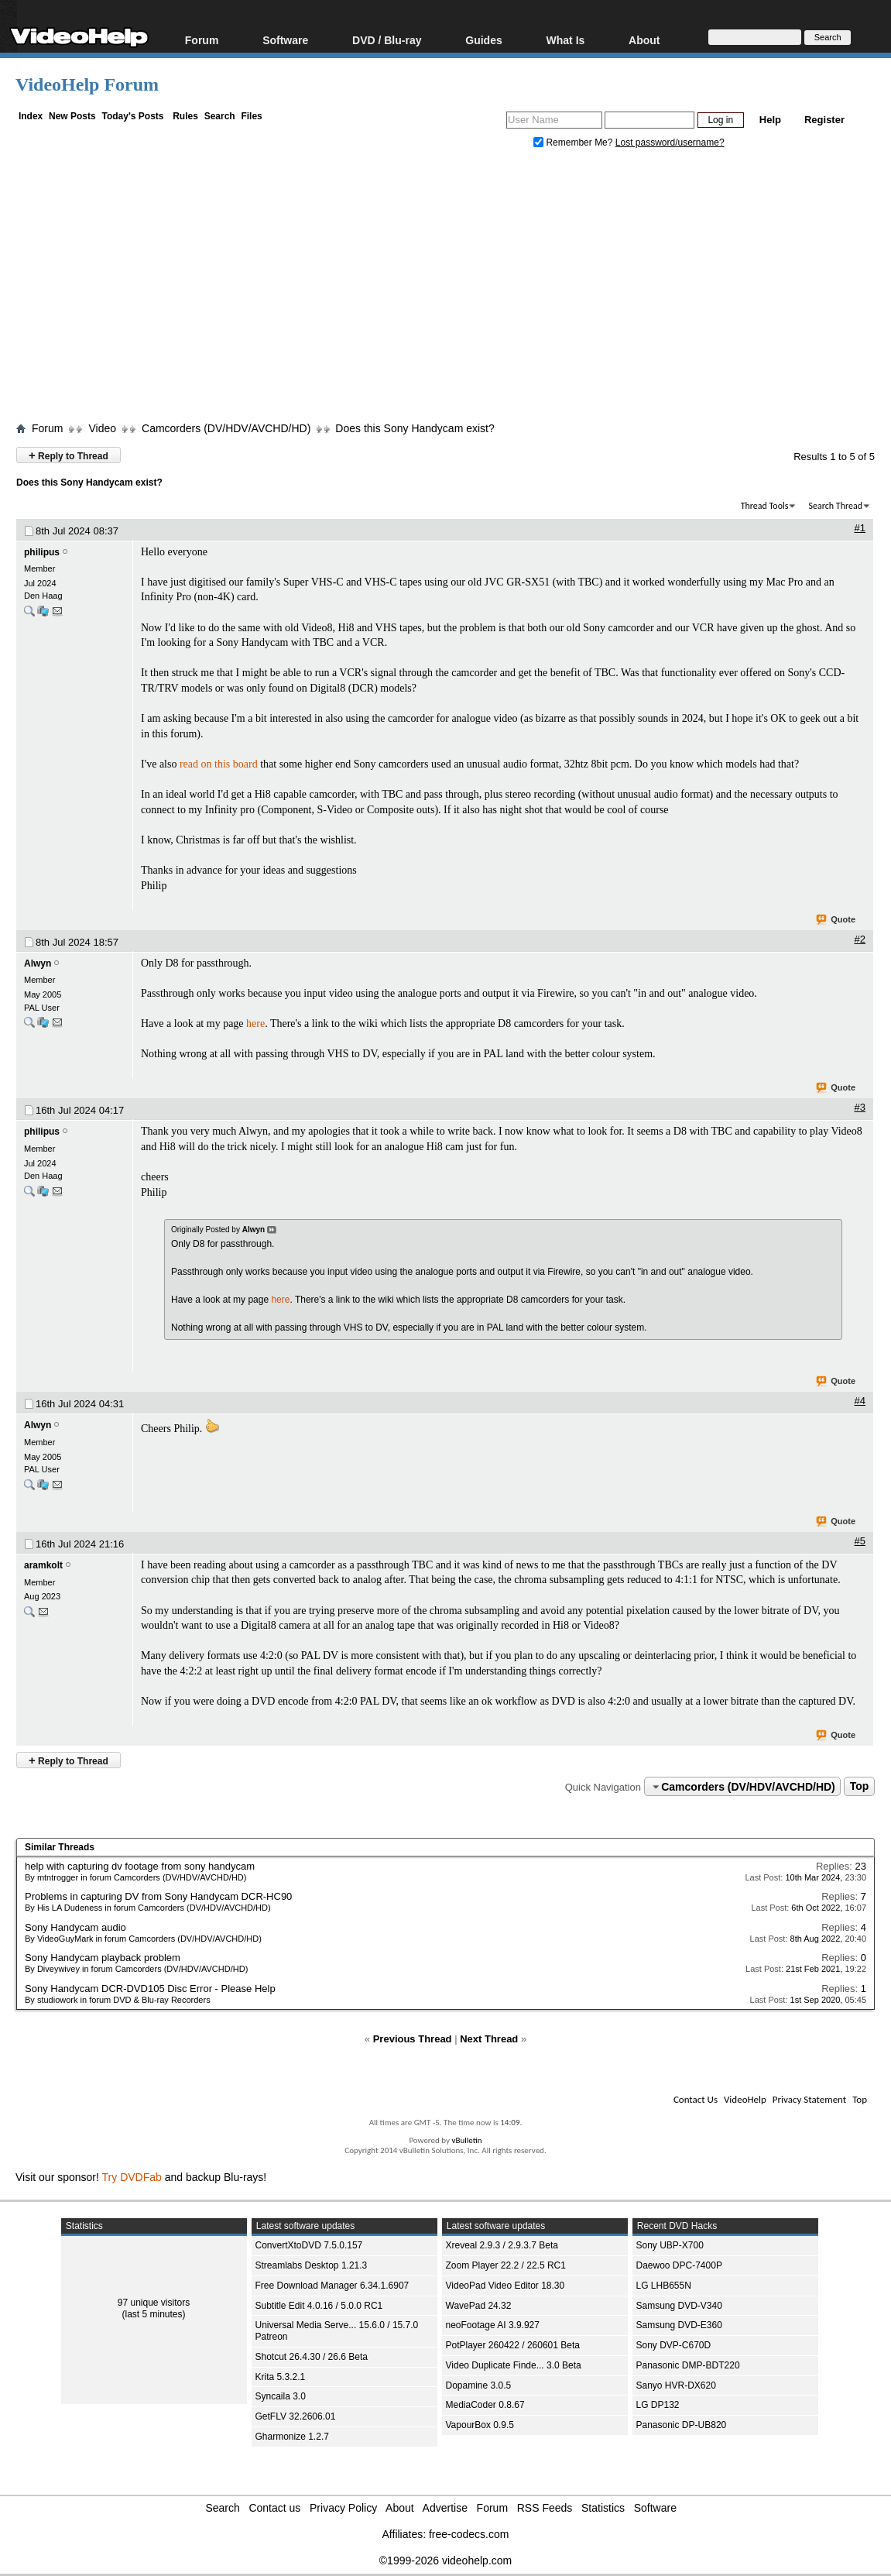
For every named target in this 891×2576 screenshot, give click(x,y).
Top (859, 1787)
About (644, 40)
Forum (202, 40)
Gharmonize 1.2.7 (292, 2436)
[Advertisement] (453, 288)
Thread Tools (765, 505)
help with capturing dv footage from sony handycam (140, 1866)
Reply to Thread (68, 455)
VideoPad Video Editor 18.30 (505, 2285)
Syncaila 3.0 (280, 2396)
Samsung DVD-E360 (679, 2325)
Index (31, 116)
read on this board (219, 764)
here (255, 1023)
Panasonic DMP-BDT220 (688, 2365)
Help (770, 119)
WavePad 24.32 (479, 2305)
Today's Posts (132, 116)
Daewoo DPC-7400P (679, 2265)
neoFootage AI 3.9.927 (493, 2325)
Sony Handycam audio (75, 1927)
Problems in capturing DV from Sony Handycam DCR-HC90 (158, 1896)
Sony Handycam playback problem (102, 1957)
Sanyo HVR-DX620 (676, 2385)
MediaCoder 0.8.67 (485, 2404)
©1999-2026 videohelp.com (445, 2560)
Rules (185, 116)
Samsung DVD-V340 (679, 2305)
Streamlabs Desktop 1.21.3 (311, 2265)
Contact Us (695, 2099)
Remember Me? (574, 142)
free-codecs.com (469, 2534)
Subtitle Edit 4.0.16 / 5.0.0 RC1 (319, 2305)
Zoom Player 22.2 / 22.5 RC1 (506, 2265)
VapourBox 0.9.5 (480, 2425)
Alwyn (37, 963)
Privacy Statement (809, 2099)
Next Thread (489, 2039)
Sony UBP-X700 (670, 2245)
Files (251, 116)
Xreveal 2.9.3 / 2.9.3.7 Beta (502, 2245)
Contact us (274, 2508)
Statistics (603, 2508)
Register (824, 119)
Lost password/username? (670, 142)
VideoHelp (745, 2099)
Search (219, 116)
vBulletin (466, 2140)
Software (285, 40)
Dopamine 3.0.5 (479, 2385)
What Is (566, 40)
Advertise (445, 2508)
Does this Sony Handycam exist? (414, 428)
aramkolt (43, 1565)
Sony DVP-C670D (673, 2345)
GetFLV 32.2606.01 (295, 2416)
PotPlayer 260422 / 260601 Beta (513, 2345)
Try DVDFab (132, 2177)
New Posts (72, 116)
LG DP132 (658, 2404)
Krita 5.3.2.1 (280, 2377)
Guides (483, 40)
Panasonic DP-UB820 (681, 2425)
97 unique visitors (154, 2302)
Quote (836, 920)
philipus (42, 552)
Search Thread (835, 505)
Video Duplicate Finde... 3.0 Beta (513, 2365)
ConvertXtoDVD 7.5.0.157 (309, 2245)
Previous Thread (412, 2039)
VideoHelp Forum (87, 84)
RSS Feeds (545, 2508)
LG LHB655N (663, 2285)
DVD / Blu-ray (386, 40)
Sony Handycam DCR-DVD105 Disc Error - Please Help (150, 1988)
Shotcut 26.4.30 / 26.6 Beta (311, 2356)
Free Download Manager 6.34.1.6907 (332, 2285)
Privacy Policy (343, 2508)
